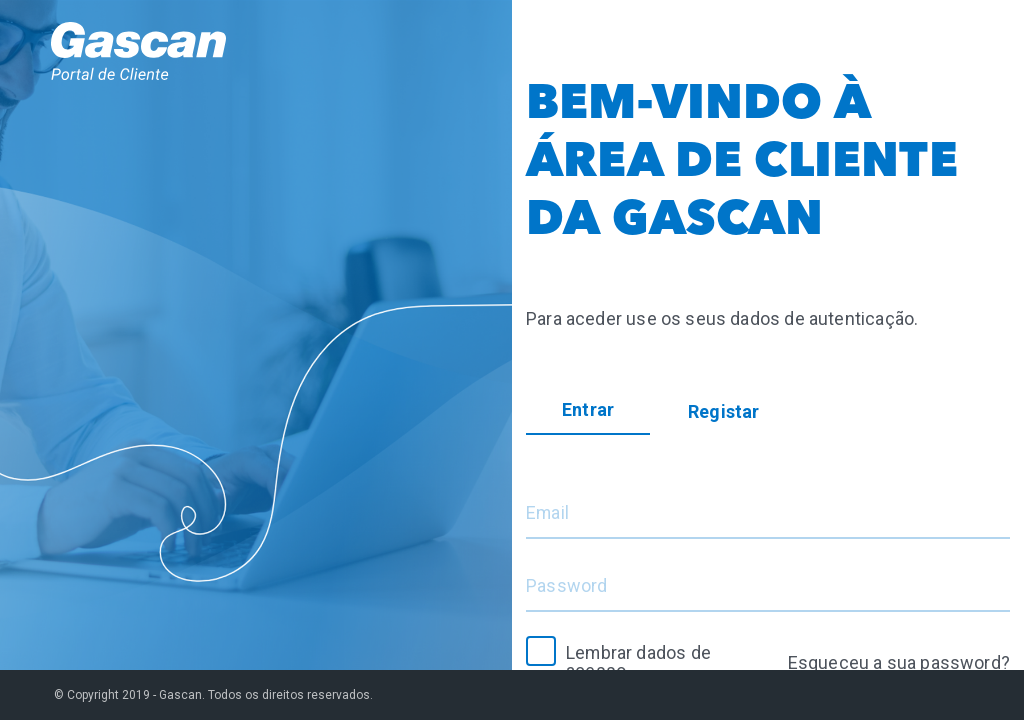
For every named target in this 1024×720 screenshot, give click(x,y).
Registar (723, 411)
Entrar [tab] (588, 409)
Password (566, 586)
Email (548, 513)
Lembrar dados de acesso (639, 662)
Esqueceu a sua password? (899, 662)
